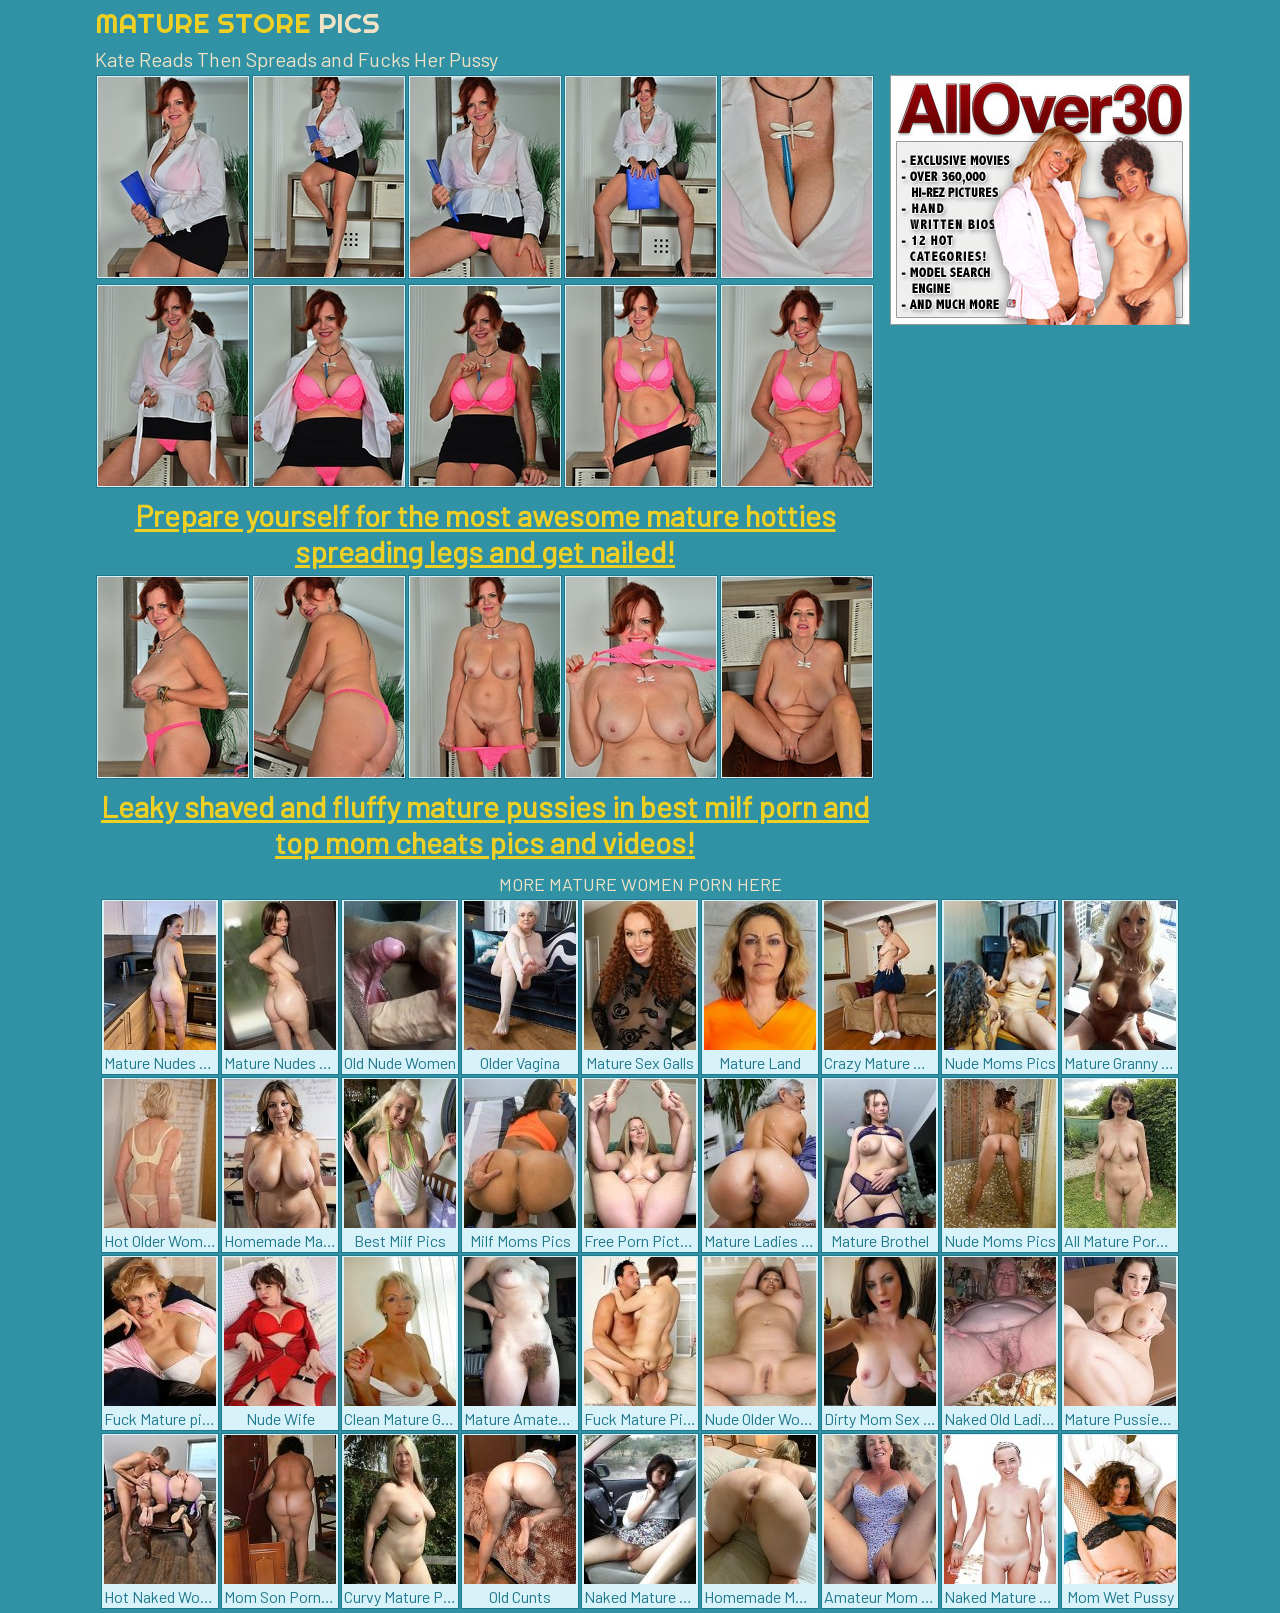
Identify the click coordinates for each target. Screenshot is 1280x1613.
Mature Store (237, 22)
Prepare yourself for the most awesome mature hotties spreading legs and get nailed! (485, 533)
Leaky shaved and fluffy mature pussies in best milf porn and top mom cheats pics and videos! (485, 824)
